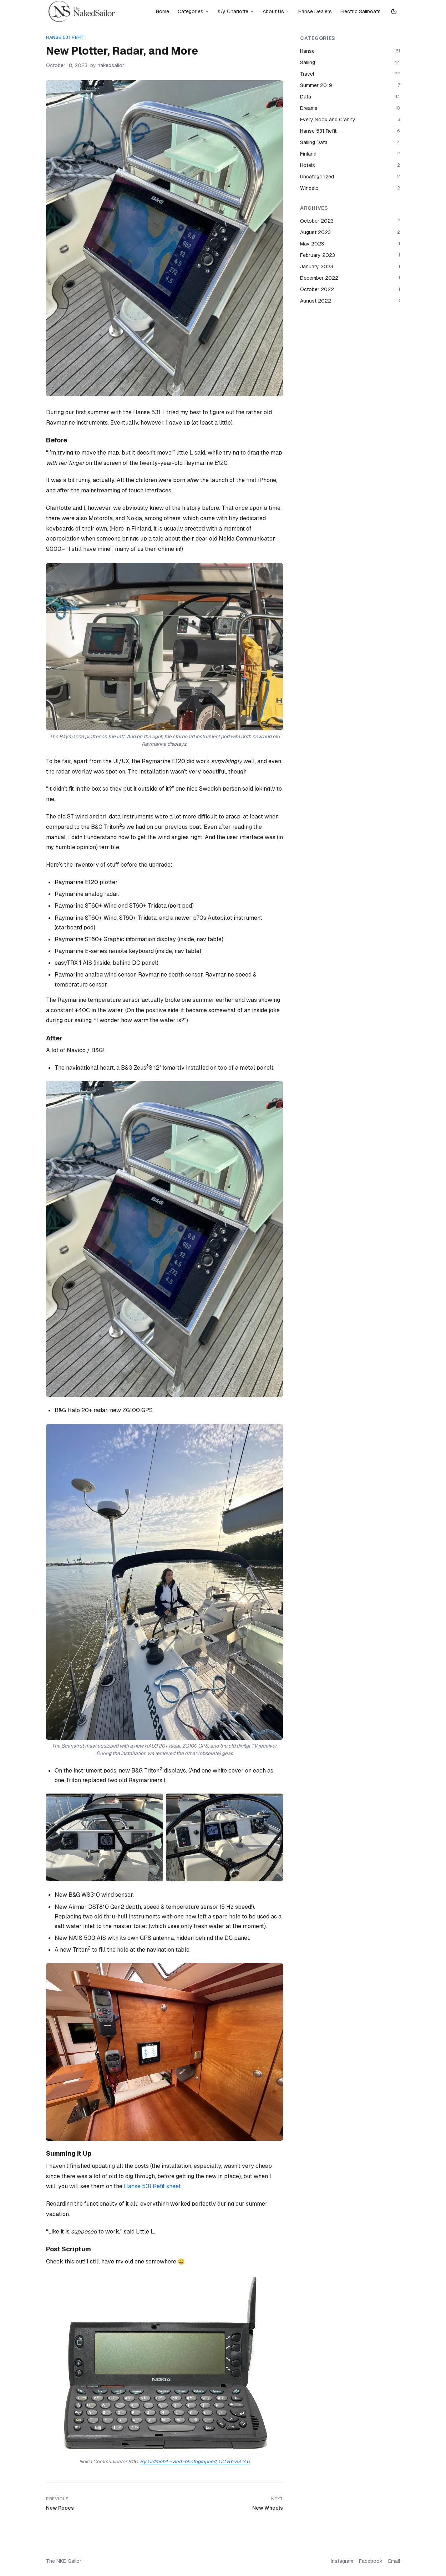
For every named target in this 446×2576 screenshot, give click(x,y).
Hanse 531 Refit (65, 37)
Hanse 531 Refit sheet (152, 2186)
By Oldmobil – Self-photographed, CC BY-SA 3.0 (195, 2461)
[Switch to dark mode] (394, 11)
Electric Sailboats (360, 11)
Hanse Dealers (315, 11)
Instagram (342, 2561)
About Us (276, 11)
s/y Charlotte (236, 11)
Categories (193, 11)
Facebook (370, 2561)
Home (162, 11)
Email (394, 2561)
